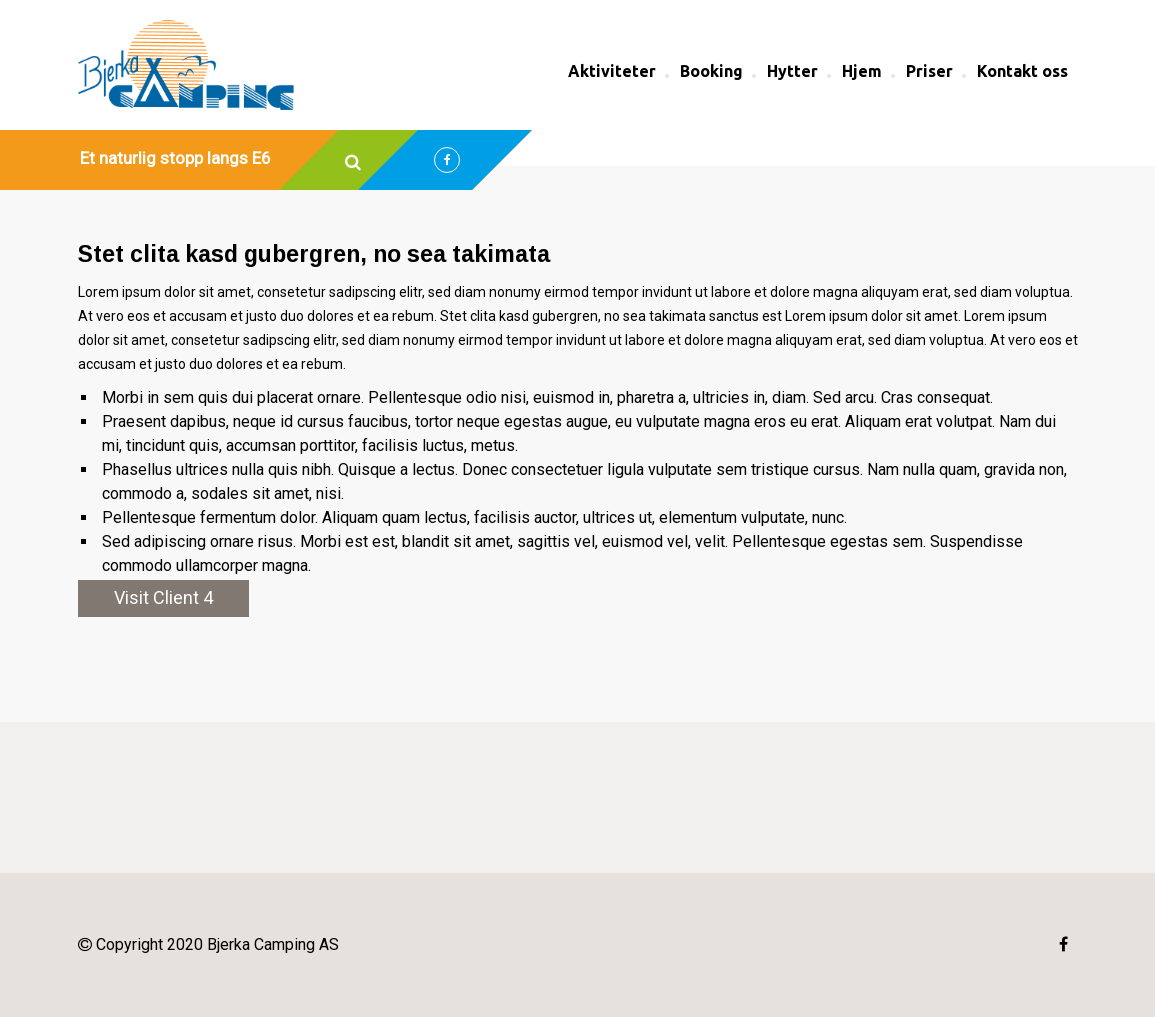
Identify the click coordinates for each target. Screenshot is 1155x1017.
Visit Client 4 (163, 597)
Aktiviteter (612, 71)
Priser (929, 71)
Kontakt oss (1022, 71)
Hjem (862, 71)
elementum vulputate (732, 517)
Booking (711, 71)
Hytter (792, 71)
